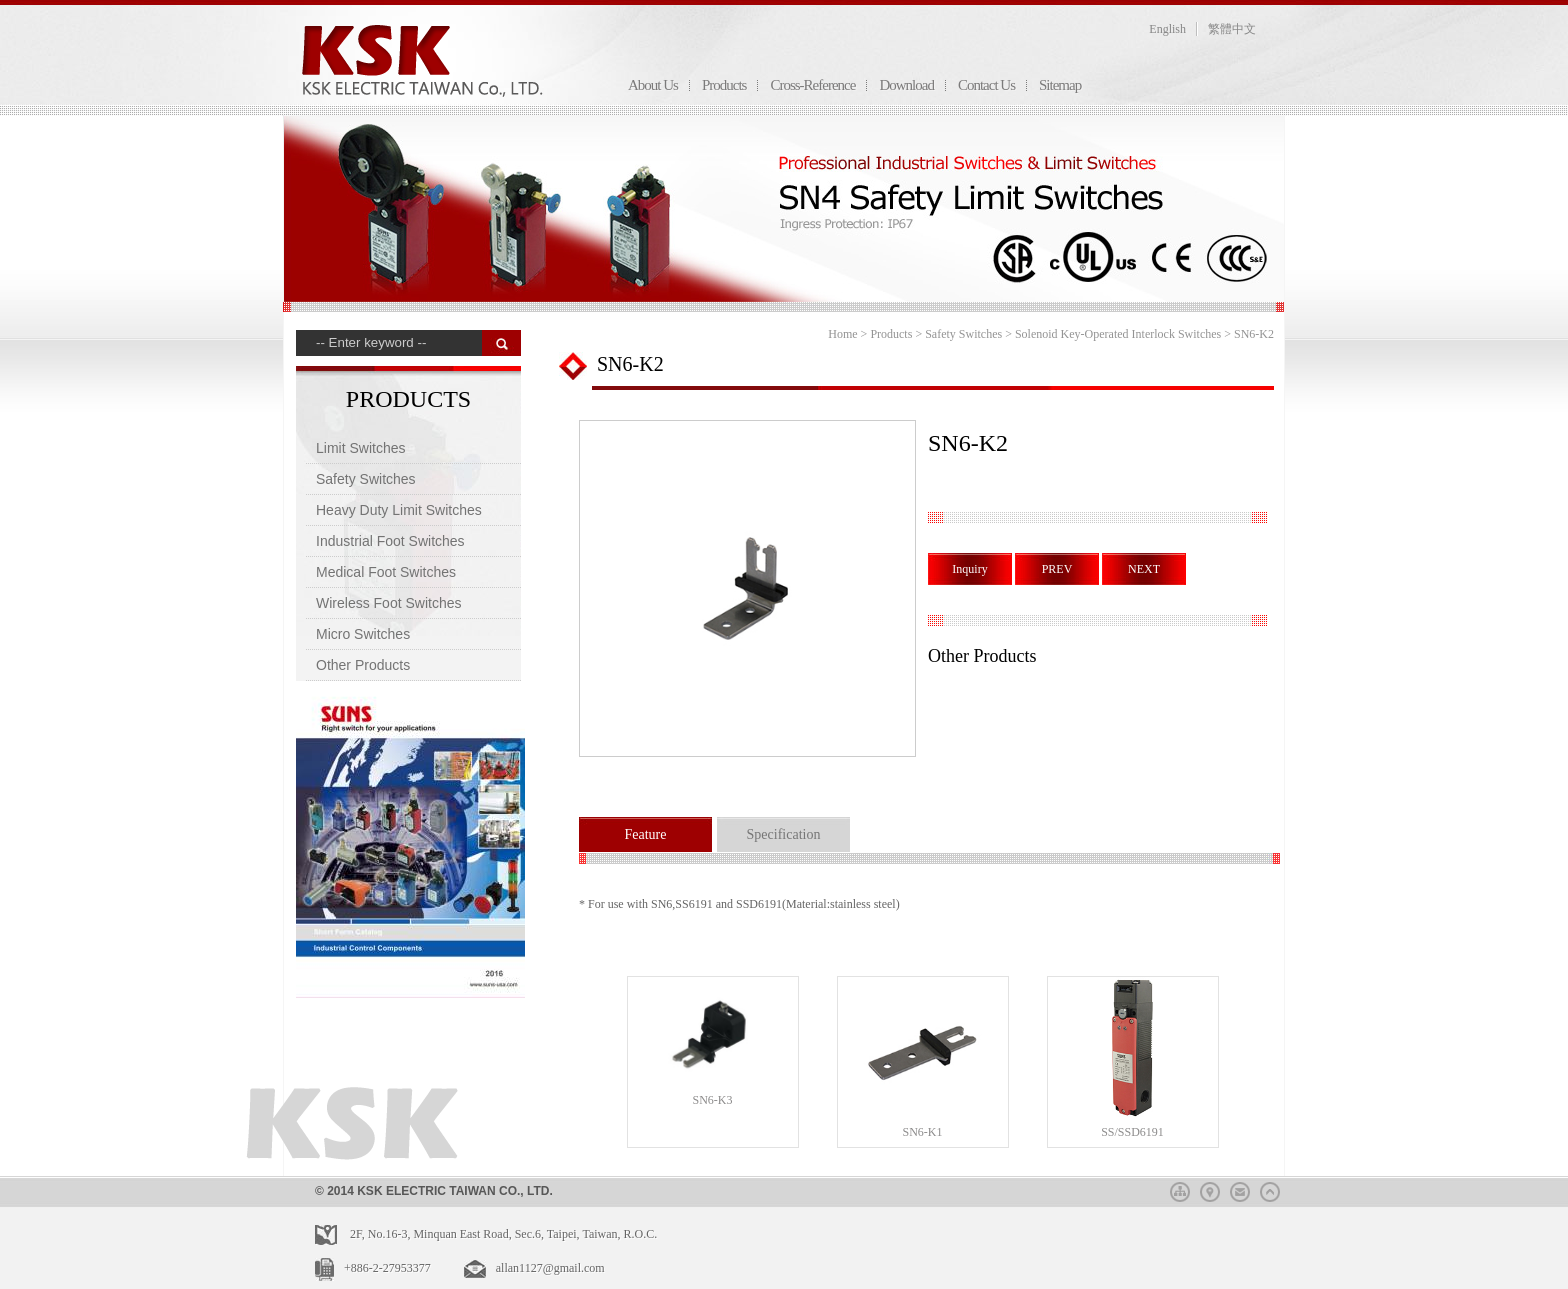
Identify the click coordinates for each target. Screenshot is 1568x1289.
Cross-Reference (812, 85)
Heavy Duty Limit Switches (399, 510)
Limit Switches (360, 448)
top (1270, 1189)
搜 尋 (501, 343)
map (1210, 1189)
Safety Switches (366, 479)
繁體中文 (1232, 29)
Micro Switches (363, 634)
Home (842, 334)
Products (724, 85)
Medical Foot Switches (386, 572)
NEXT (1144, 569)
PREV (1057, 569)
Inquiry (969, 569)
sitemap (1180, 1189)
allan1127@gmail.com (550, 1268)
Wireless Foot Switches (388, 603)
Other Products (363, 665)
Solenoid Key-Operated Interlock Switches (1118, 334)
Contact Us (986, 85)
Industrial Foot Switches (390, 541)
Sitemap (1060, 85)
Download (906, 85)
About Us (653, 85)
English (1167, 29)
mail (1240, 1189)
